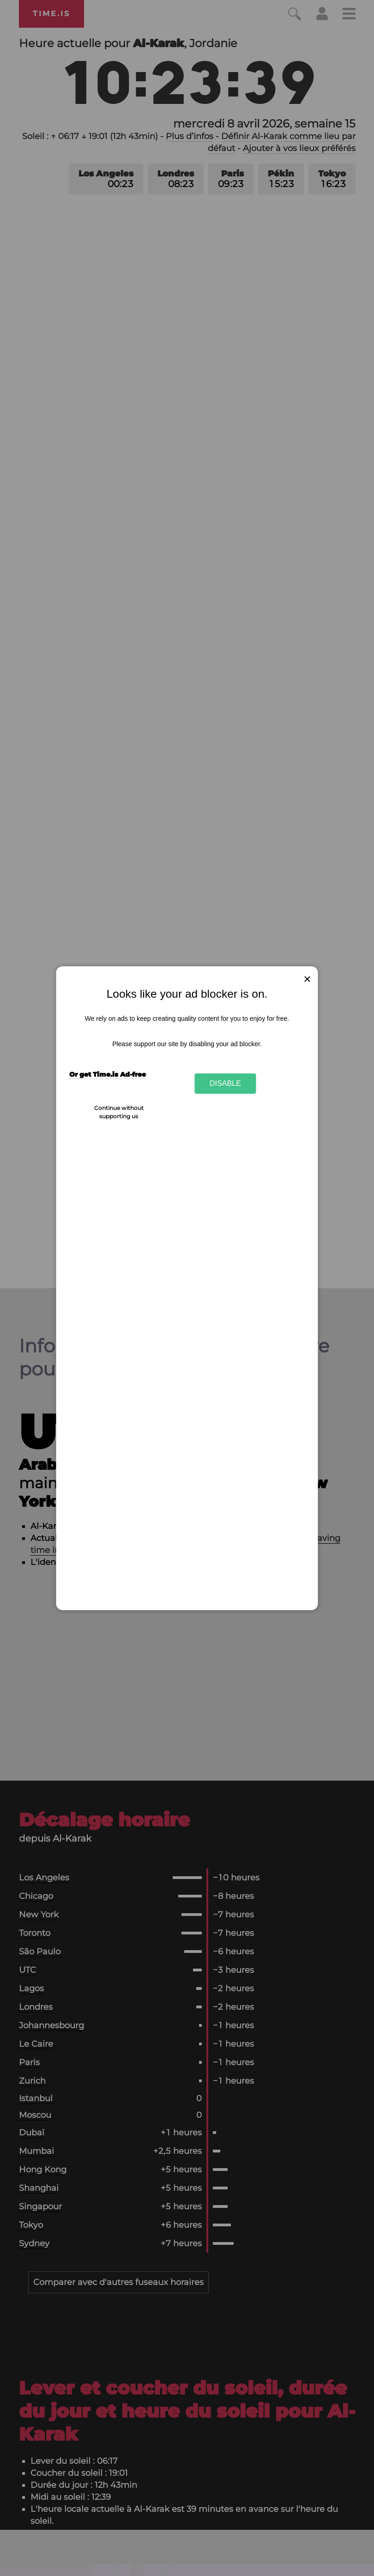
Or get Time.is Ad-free (107, 1074)
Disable (225, 1083)
